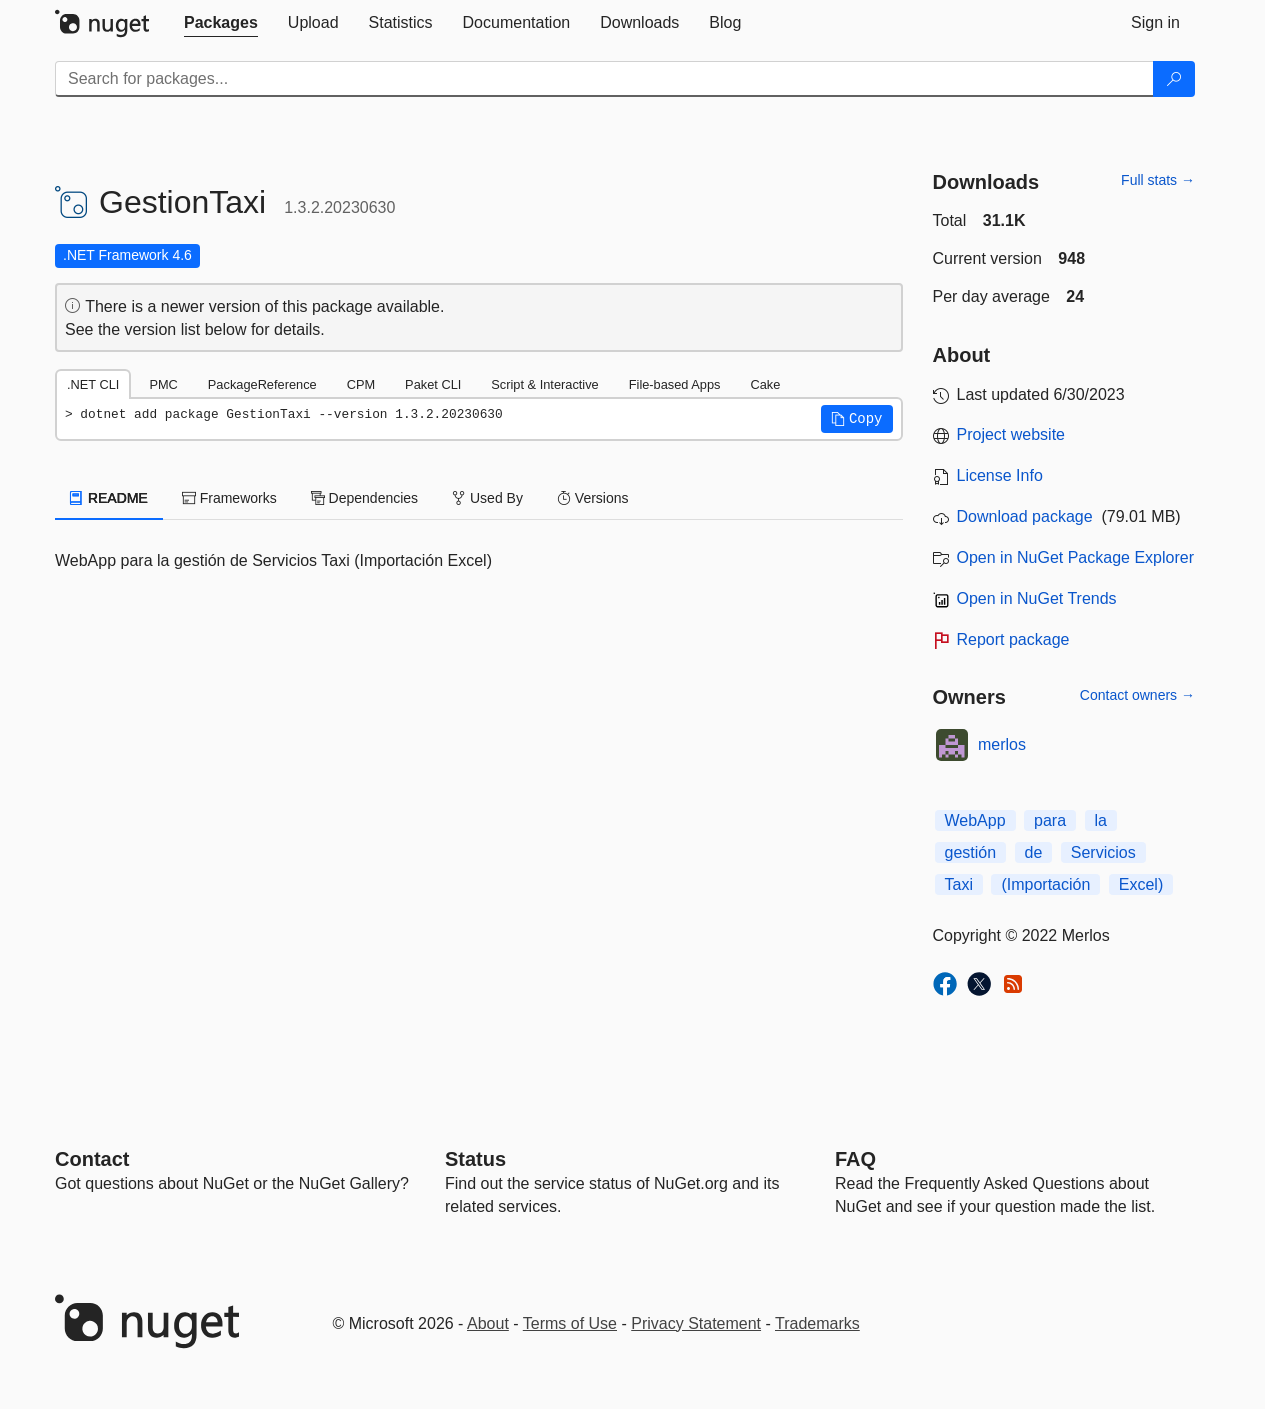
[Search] (1174, 79)
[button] (857, 419)
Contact (92, 1159)
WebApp (975, 820)
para (1050, 820)
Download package (1025, 516)
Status (475, 1159)
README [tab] (109, 498)
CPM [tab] (361, 384)
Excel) (1141, 884)
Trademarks (817, 1323)
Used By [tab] (487, 498)
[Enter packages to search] (604, 79)
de (1034, 852)
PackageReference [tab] (262, 384)
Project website (1011, 434)
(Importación (1045, 884)
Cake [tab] (765, 384)
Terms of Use (570, 1323)
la (1101, 820)
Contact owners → (1137, 695)
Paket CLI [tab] (433, 384)
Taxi (959, 884)
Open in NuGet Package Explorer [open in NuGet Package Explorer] (1075, 557)
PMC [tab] (163, 384)
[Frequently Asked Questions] (855, 1159)
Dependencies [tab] (364, 498)
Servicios (1103, 852)
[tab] (221, 23)
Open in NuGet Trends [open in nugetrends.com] (1037, 598)
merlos (1002, 744)
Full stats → (1158, 180)
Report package (1013, 639)
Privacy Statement (696, 1323)
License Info (1000, 475)
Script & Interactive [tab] (544, 384)
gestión (971, 852)
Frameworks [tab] (229, 498)
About (488, 1323)
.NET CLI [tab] (93, 384)
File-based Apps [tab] (675, 384)
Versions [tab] (593, 498)
